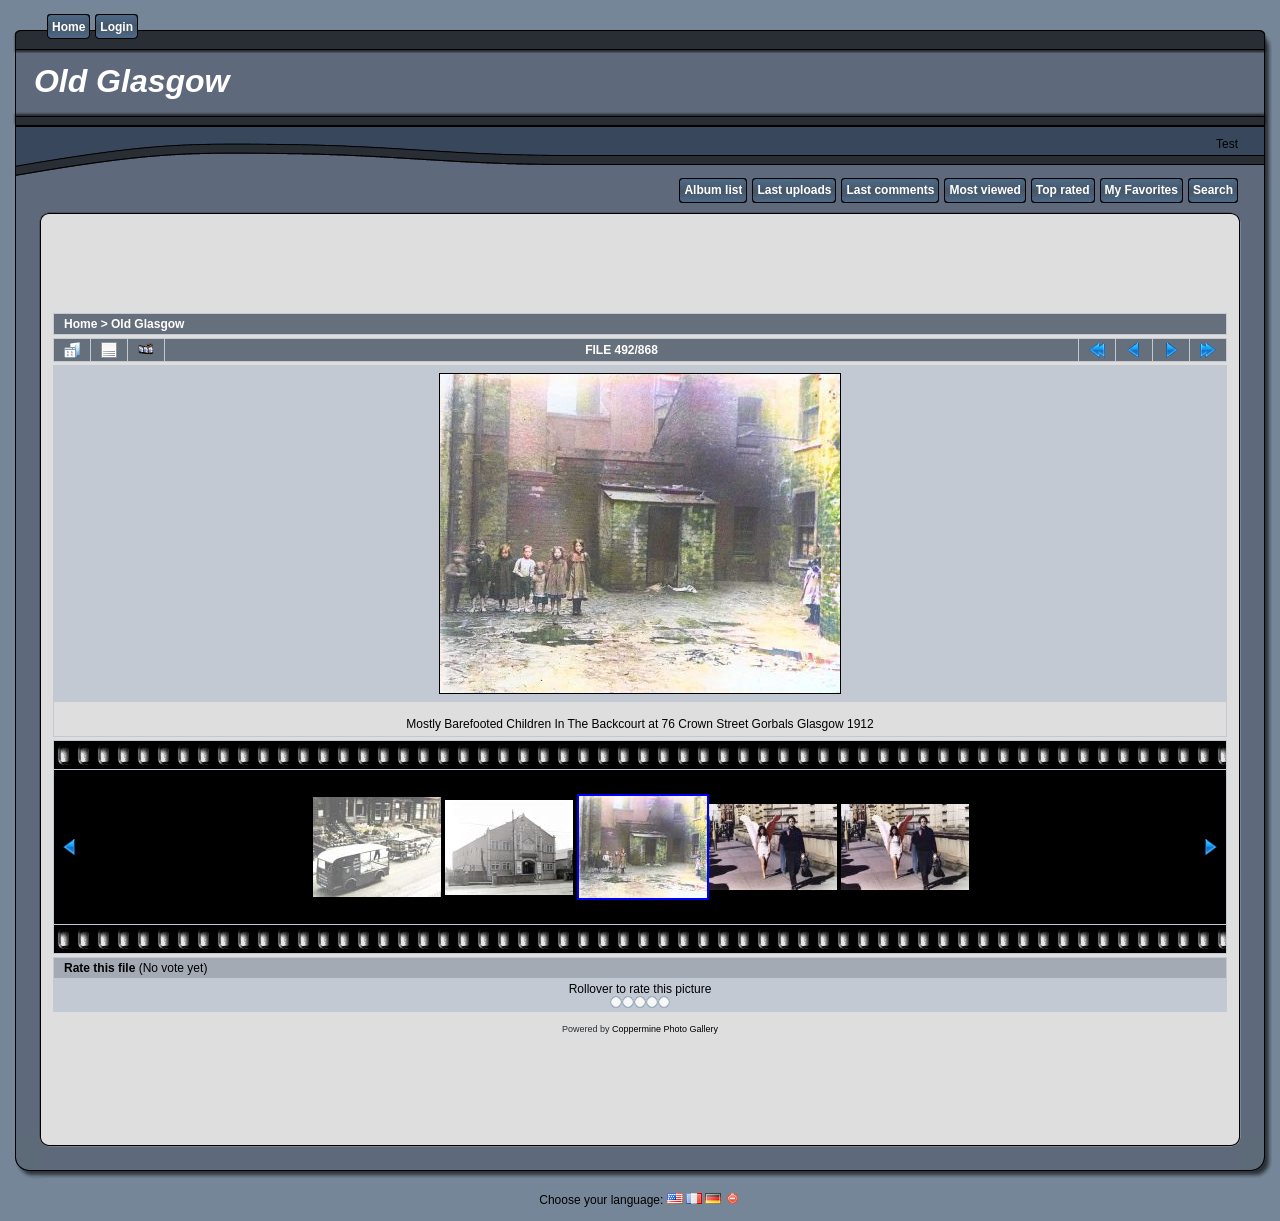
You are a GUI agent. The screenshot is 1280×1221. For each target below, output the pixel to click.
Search (1213, 190)
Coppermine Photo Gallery (665, 1029)
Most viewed (984, 190)
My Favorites (1141, 190)
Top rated (1063, 190)
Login (116, 27)
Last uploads (794, 190)
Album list (713, 190)
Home (68, 27)
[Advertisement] (640, 266)
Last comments (890, 190)
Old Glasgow (147, 324)
